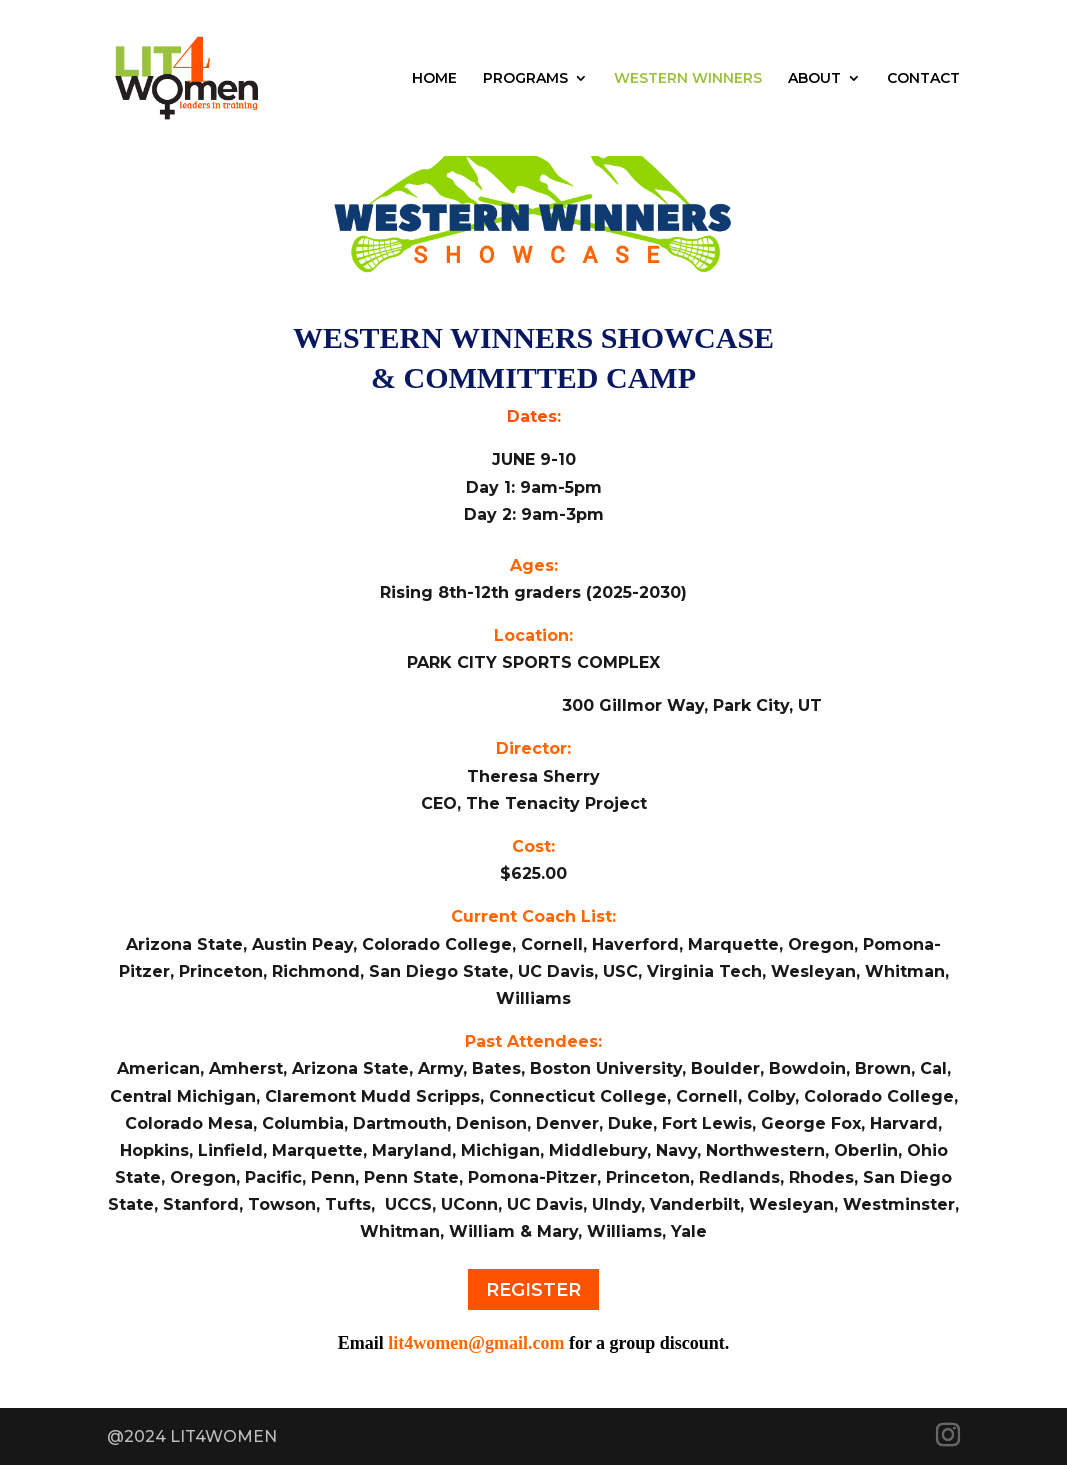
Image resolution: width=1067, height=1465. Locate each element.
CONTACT (923, 79)
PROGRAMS (525, 79)
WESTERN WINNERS (688, 79)
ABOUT (814, 79)
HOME (434, 79)
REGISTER (533, 1290)
